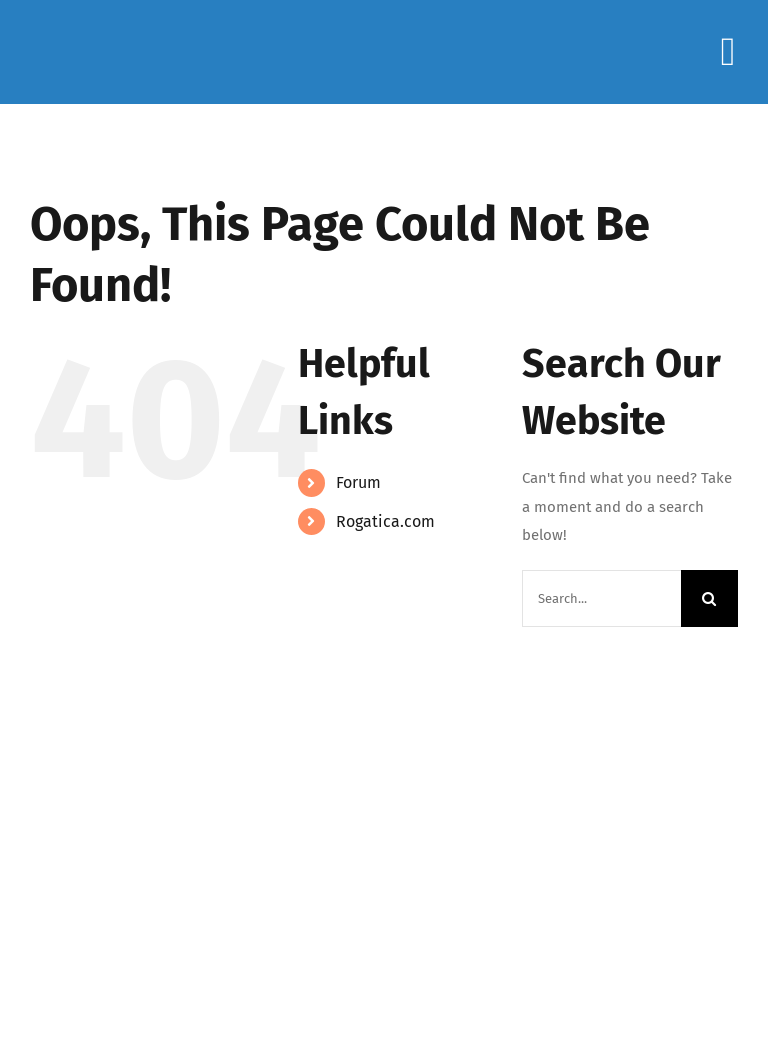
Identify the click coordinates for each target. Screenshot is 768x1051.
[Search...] (601, 598)
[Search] (709, 598)
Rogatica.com (385, 521)
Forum (358, 482)
